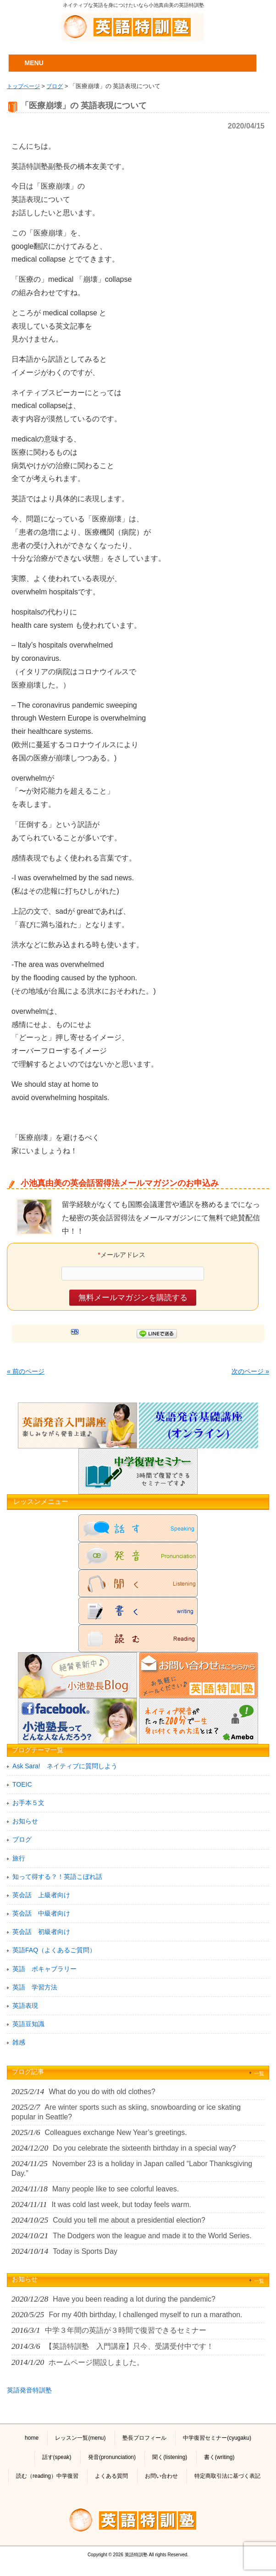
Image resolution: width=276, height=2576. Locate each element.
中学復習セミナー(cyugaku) (217, 2438)
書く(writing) (219, 2457)
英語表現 (25, 2005)
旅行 (18, 1858)
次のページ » (250, 1371)
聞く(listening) (169, 2457)
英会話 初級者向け (41, 1931)
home (32, 2438)
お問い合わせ (161, 2476)
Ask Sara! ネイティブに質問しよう (64, 1766)
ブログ (54, 86)
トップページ (23, 86)
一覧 (259, 2073)
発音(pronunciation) (112, 2457)
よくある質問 (111, 2476)
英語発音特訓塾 (29, 2390)
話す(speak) (57, 2457)
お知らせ (25, 1821)
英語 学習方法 (34, 1987)
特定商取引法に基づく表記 (227, 2476)
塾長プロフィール (144, 2438)
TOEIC (22, 1784)
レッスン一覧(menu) (80, 2438)
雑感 (18, 2042)
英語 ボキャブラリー (44, 1969)
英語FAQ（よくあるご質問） (54, 1950)
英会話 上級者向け (41, 1895)
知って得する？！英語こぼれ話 (57, 1876)
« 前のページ (25, 1371)
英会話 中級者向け (41, 1913)
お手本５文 (28, 1802)
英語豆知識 (28, 2024)
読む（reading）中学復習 (47, 2476)
